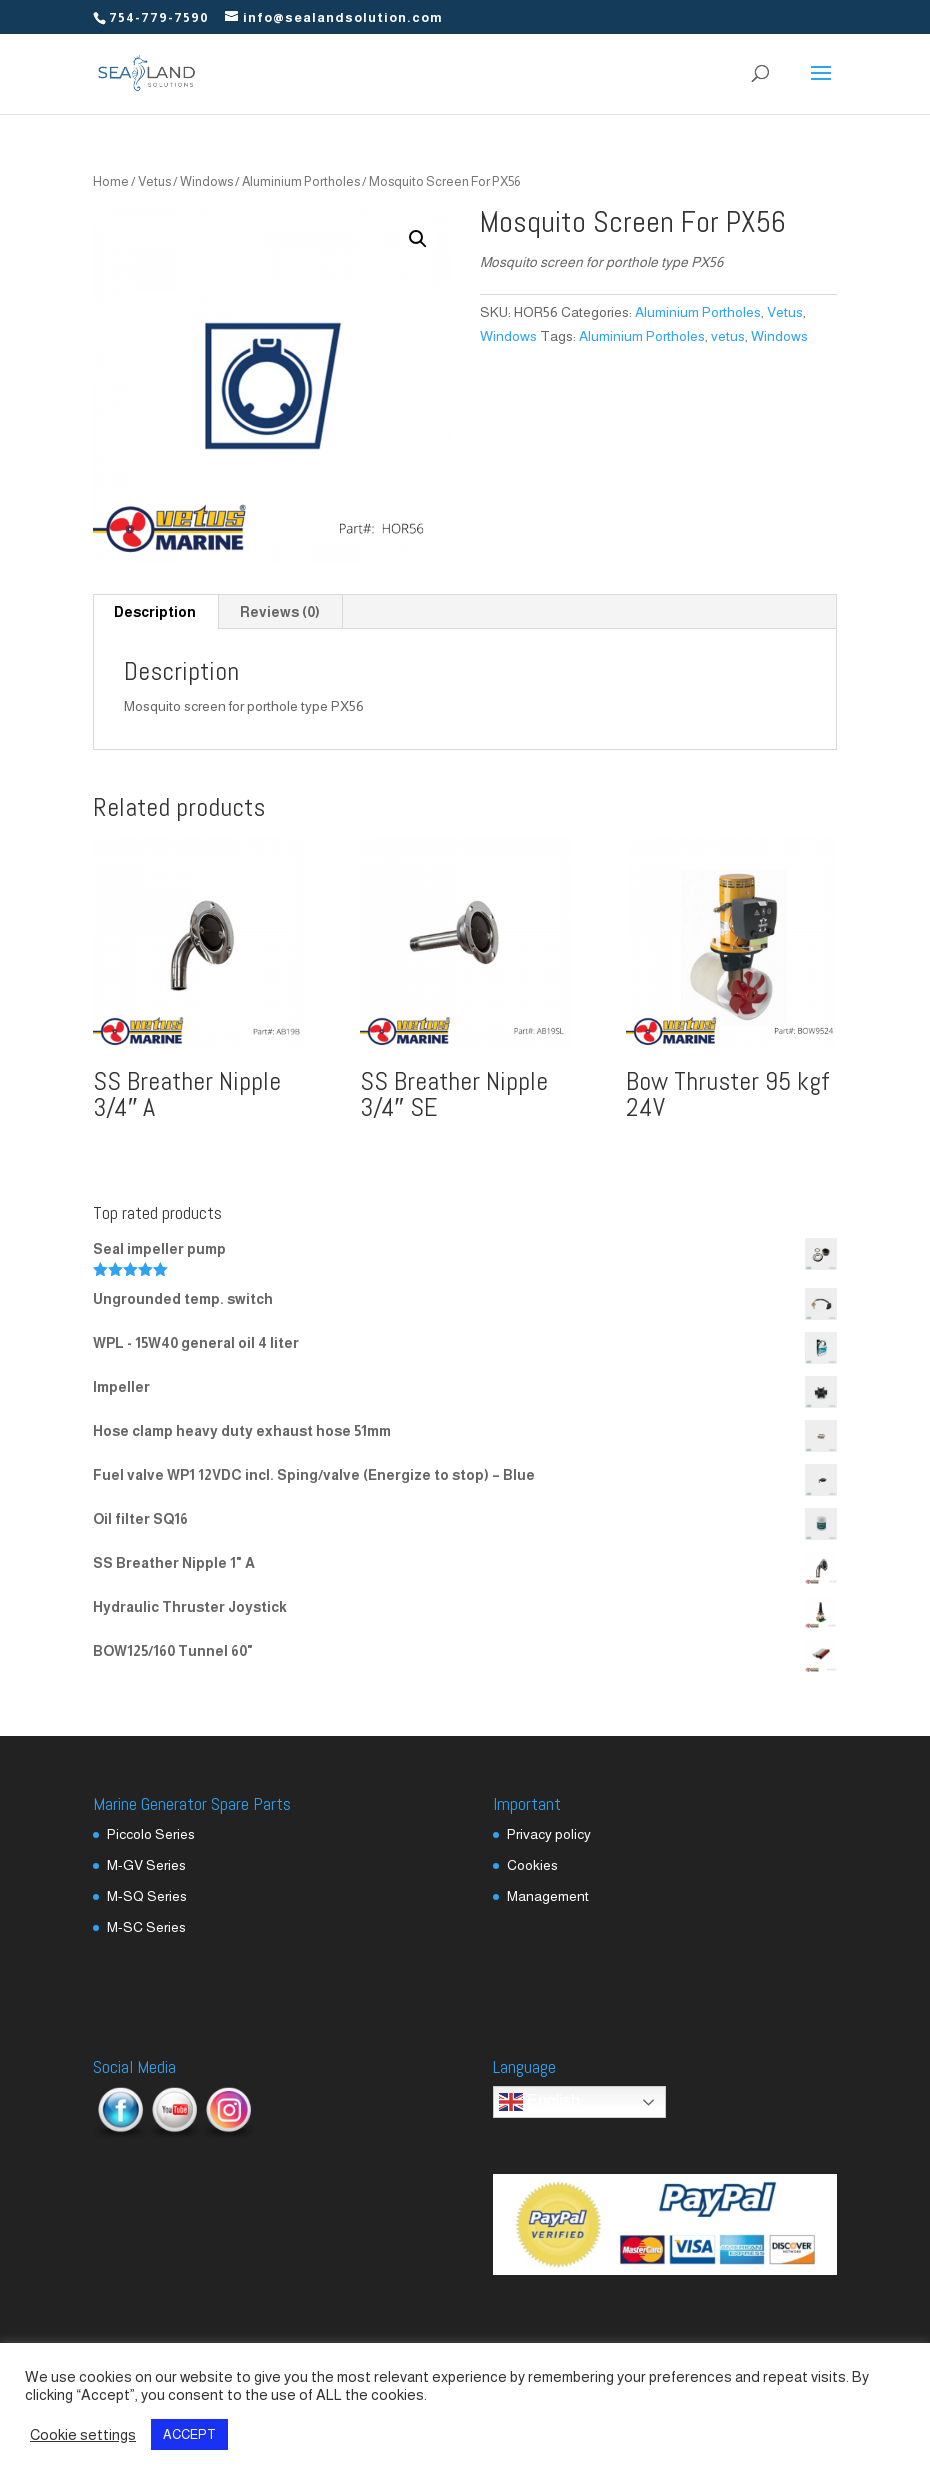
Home (111, 181)
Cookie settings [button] (83, 2435)
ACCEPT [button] (189, 2434)
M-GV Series (146, 1865)
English (539, 2102)
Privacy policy (549, 1834)
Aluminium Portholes (301, 181)
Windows (206, 181)
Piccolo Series (151, 1834)
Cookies (532, 1865)
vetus (728, 336)
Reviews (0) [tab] (280, 612)
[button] (418, 239)
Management (548, 1896)
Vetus (154, 181)
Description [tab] (155, 612)
